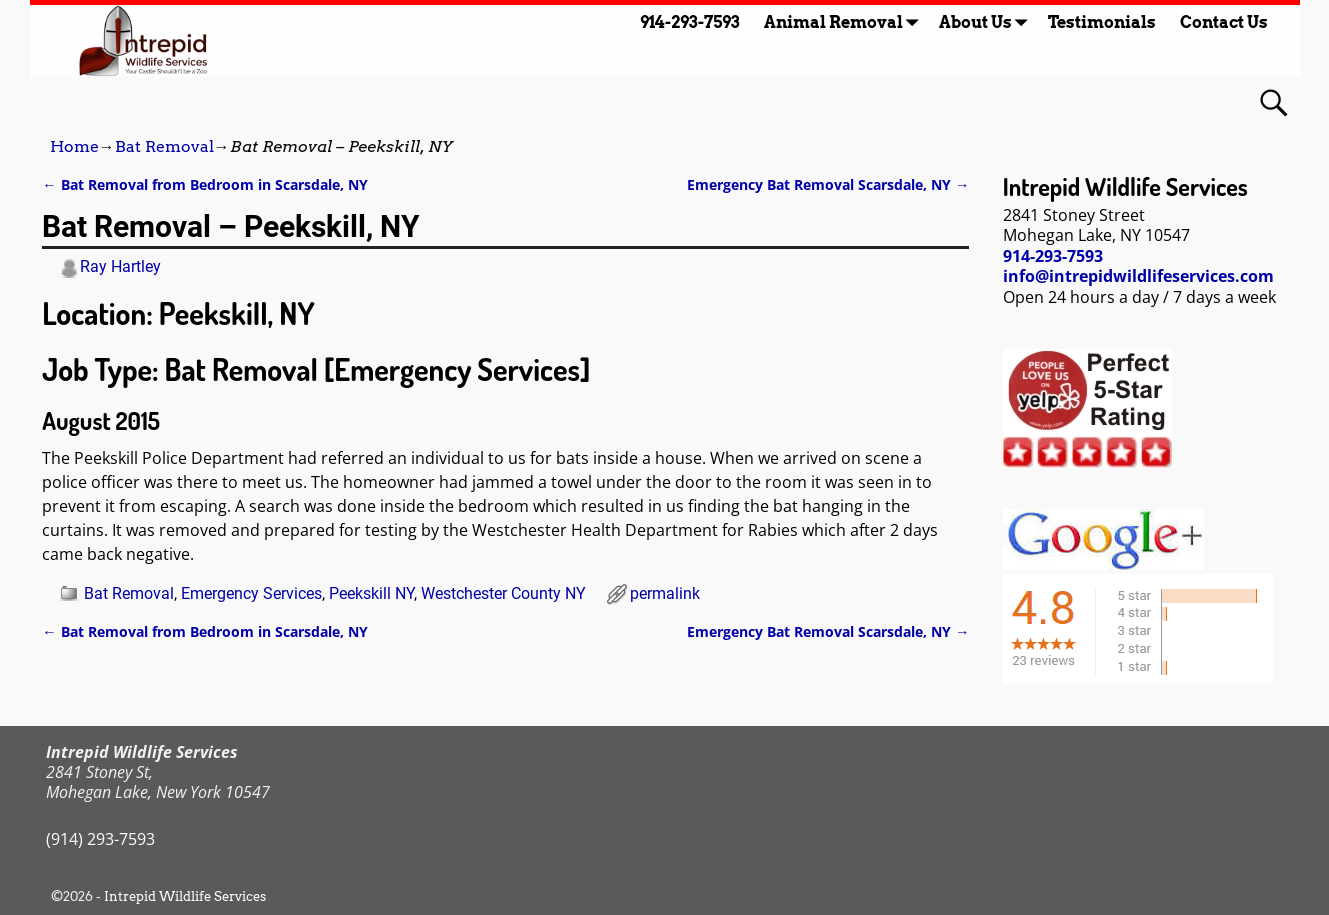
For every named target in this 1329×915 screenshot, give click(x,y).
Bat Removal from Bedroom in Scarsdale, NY (204, 184)
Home (74, 146)
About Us (987, 22)
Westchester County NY (503, 593)
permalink (665, 593)
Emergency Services (251, 593)
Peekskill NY (371, 593)
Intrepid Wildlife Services (185, 896)
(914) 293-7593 (100, 839)
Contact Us (1224, 22)
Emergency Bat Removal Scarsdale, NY (828, 184)
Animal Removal (845, 22)
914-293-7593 (690, 22)
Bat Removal (164, 146)
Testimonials (1102, 22)
